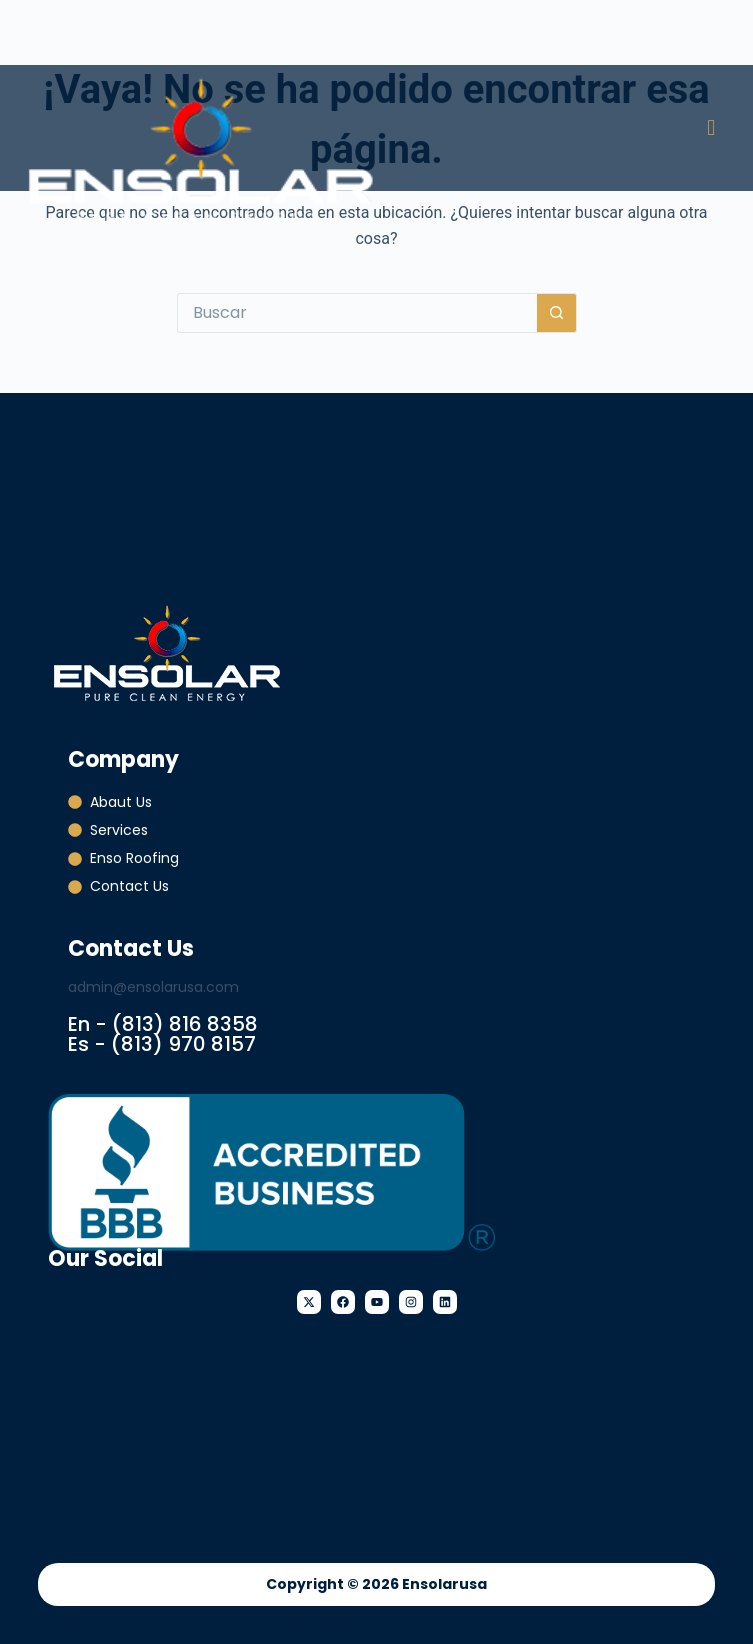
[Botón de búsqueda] (557, 313)
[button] (711, 127)
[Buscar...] (357, 313)
